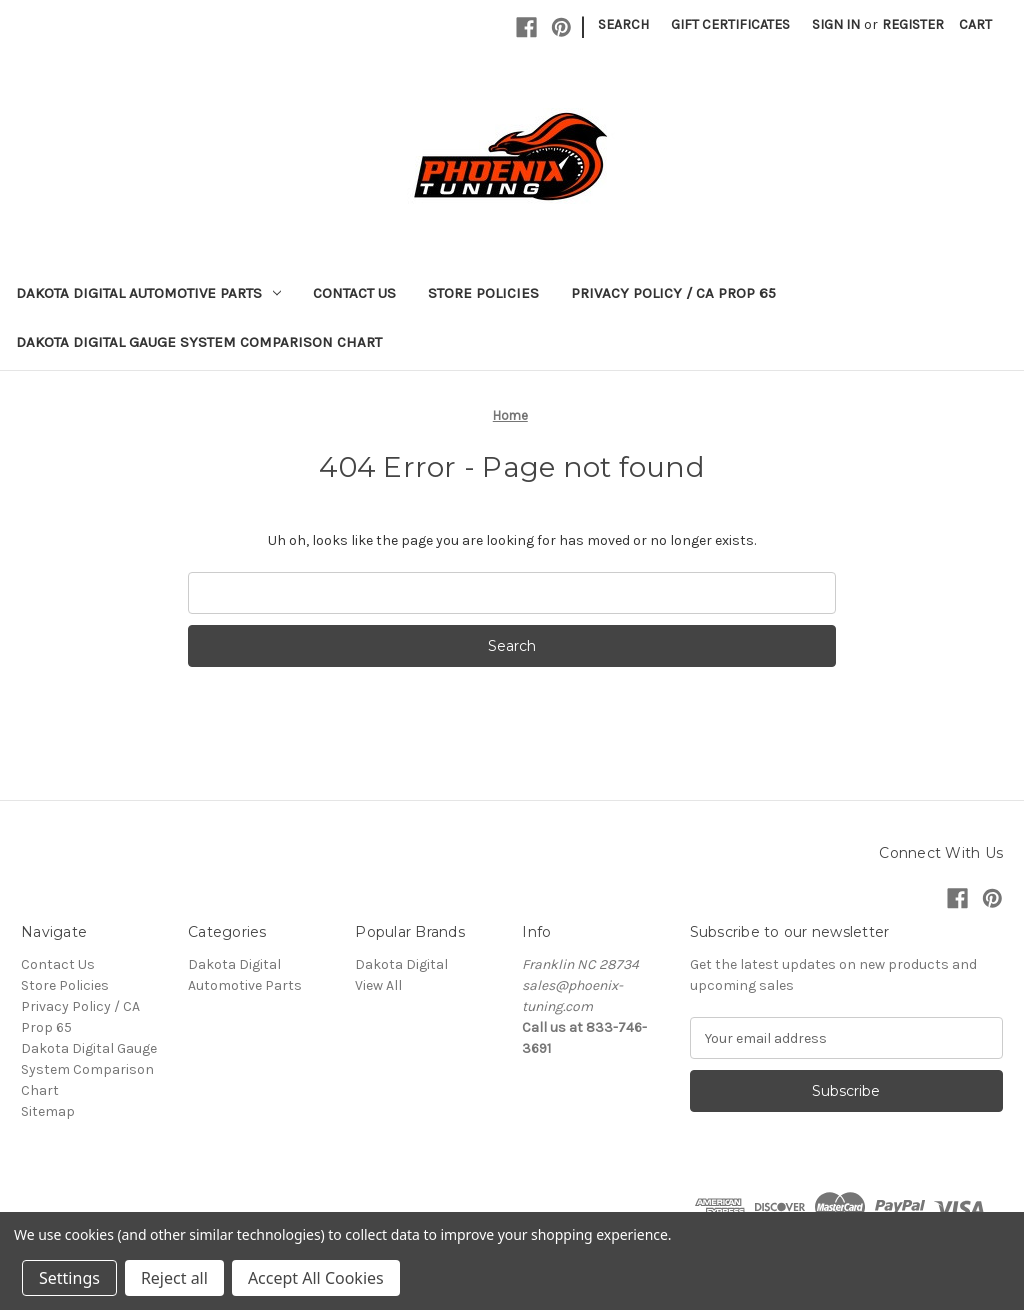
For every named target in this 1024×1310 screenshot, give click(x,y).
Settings (69, 1278)
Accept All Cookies (316, 1278)
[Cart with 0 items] (975, 24)
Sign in (836, 24)
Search (623, 24)
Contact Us (354, 293)
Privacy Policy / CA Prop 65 (673, 293)
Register (913, 24)
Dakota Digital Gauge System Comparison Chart (199, 342)
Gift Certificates (730, 24)
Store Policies (483, 293)
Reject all (174, 1278)
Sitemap (48, 1111)
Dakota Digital (401, 964)
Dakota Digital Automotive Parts (148, 293)
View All (378, 985)
